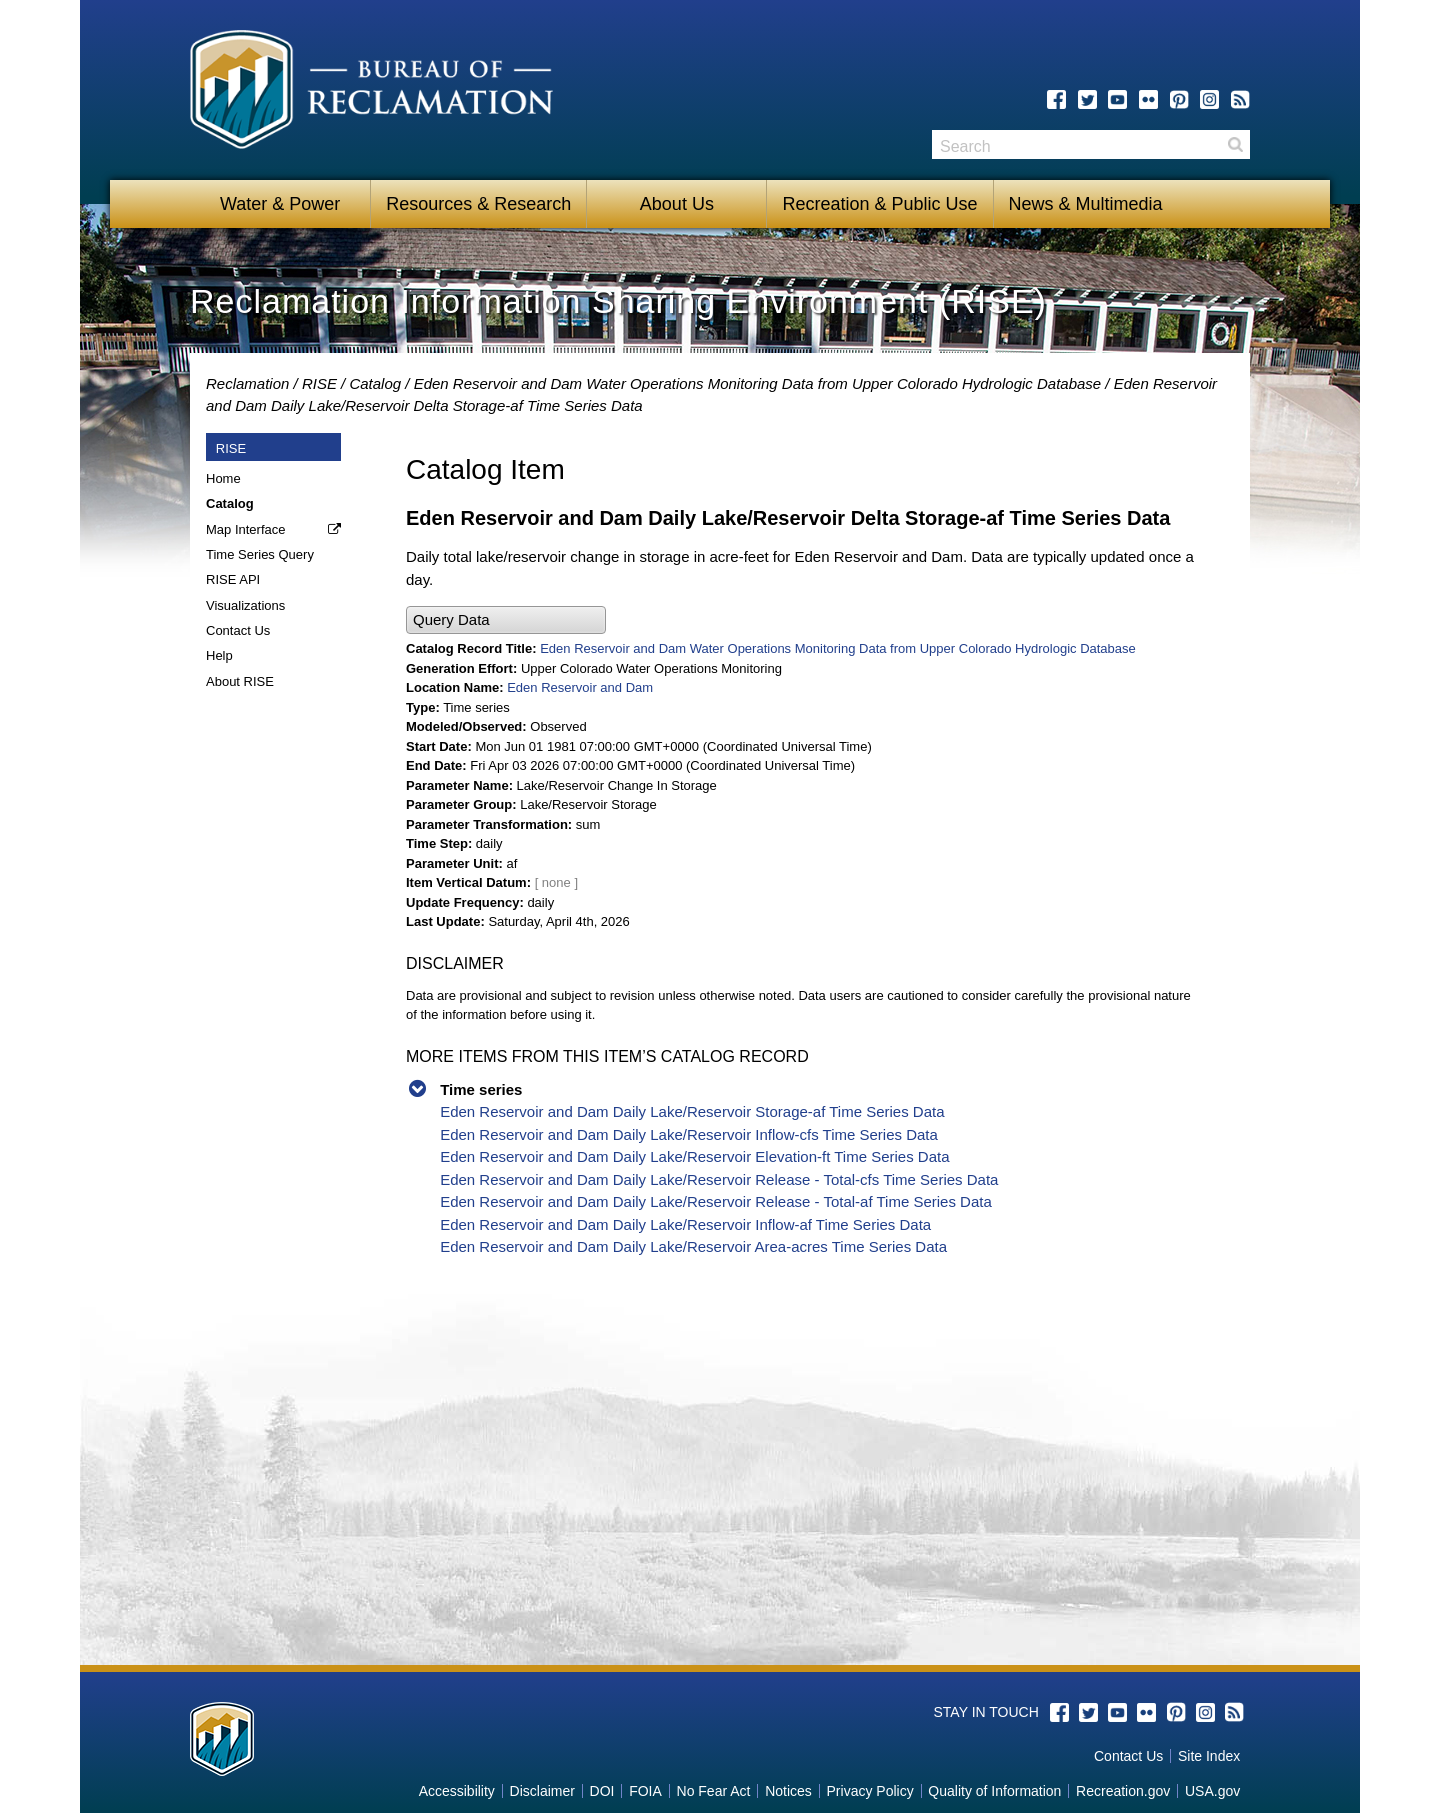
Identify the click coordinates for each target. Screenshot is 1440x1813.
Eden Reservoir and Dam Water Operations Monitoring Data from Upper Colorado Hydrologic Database (758, 383)
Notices (788, 1791)
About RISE (240, 681)
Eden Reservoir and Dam (580, 687)
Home (223, 478)
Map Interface (246, 529)
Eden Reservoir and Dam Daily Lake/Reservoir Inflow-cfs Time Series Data (689, 1134)
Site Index (1209, 1756)
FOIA (645, 1791)
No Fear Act (714, 1791)
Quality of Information (994, 1791)
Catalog (375, 383)
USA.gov (1212, 1791)
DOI (602, 1791)
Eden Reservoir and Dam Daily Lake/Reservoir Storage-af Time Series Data (692, 1111)
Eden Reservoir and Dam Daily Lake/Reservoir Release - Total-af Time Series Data (716, 1201)
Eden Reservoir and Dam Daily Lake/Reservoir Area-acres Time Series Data (693, 1246)
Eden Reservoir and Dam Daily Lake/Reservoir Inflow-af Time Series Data (685, 1224)
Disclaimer (542, 1791)
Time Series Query (260, 554)
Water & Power (280, 204)
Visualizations (245, 605)
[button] (506, 620)
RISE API (233, 579)
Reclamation (247, 383)
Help (219, 655)
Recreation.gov (1123, 1791)
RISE (319, 383)
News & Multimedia (1086, 204)
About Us (677, 204)
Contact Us (238, 630)
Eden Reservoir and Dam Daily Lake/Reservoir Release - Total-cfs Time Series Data (719, 1179)
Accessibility (457, 1791)
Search (1235, 144)
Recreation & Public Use (879, 204)
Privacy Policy (870, 1791)
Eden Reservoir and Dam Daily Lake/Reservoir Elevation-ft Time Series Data (694, 1156)
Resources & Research (478, 204)
